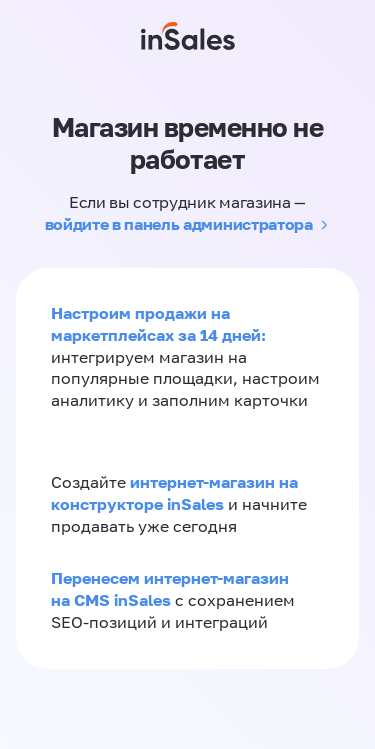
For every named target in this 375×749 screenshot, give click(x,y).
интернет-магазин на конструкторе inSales (174, 493)
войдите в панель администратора (179, 224)
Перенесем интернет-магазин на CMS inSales (170, 589)
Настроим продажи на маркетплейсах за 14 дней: (158, 324)
